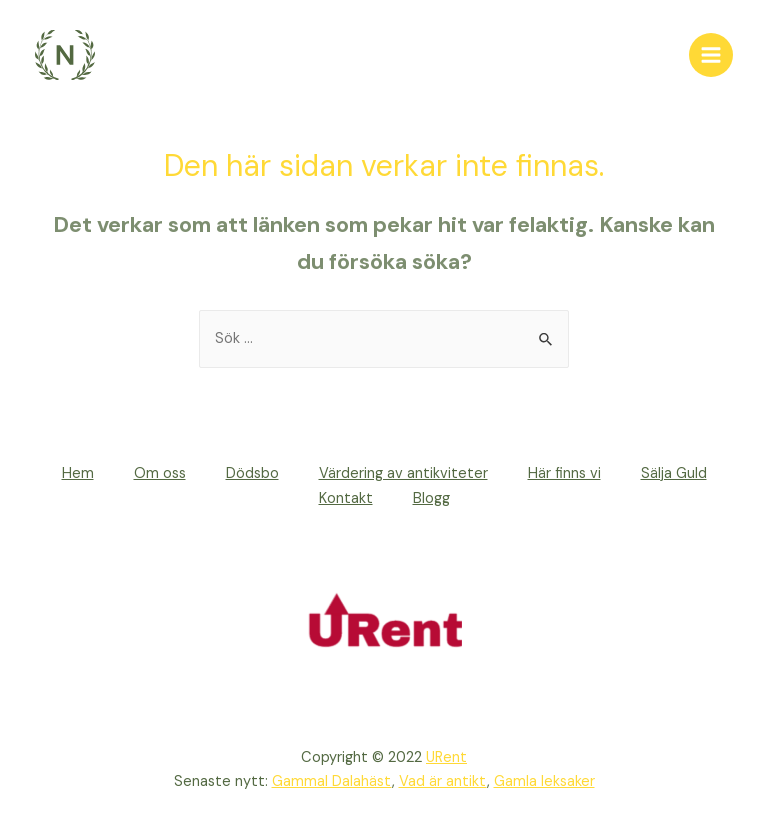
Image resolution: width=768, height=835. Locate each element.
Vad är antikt (443, 781)
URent (446, 757)
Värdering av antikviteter (403, 473)
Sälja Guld (674, 473)
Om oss (160, 473)
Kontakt (346, 498)
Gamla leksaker (544, 781)
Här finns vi (564, 473)
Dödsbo (252, 473)
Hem (78, 473)
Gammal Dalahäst (332, 781)
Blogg (431, 498)
